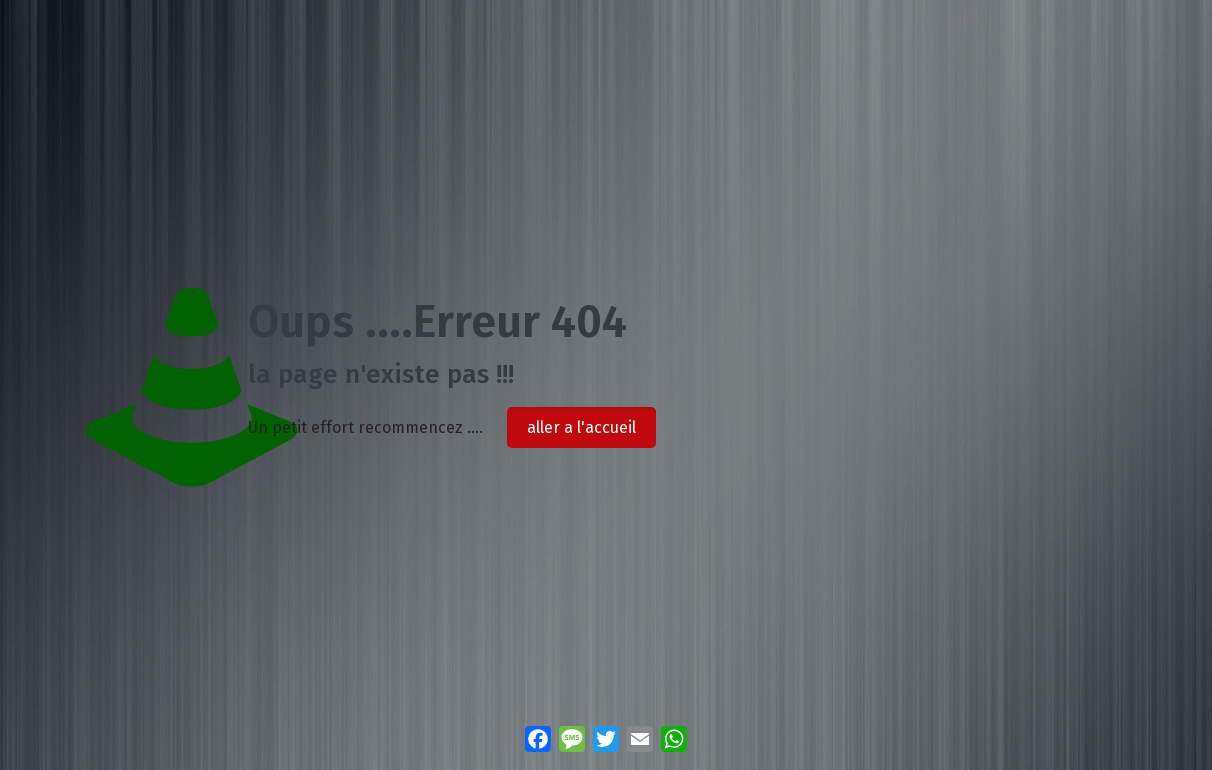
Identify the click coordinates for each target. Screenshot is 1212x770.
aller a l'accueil (581, 427)
